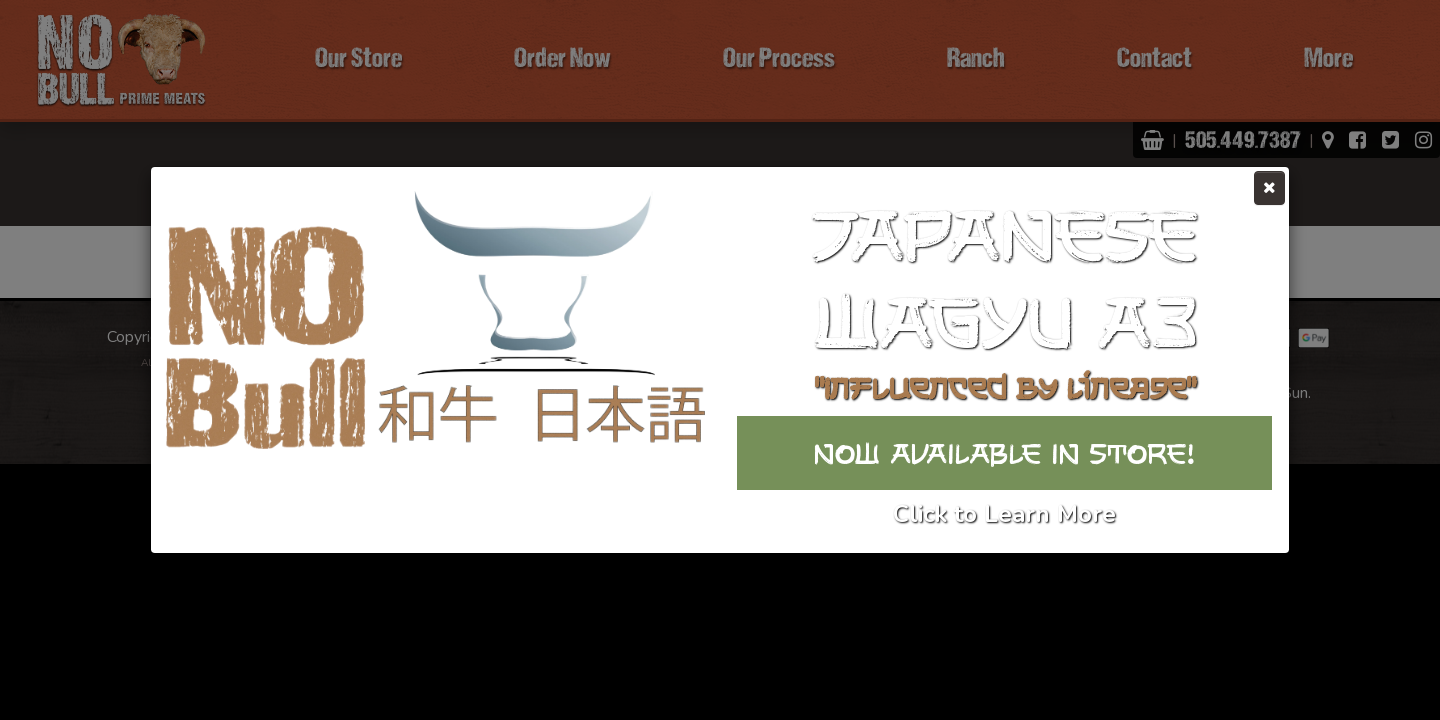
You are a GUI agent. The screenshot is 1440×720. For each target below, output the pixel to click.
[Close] (1269, 188)
